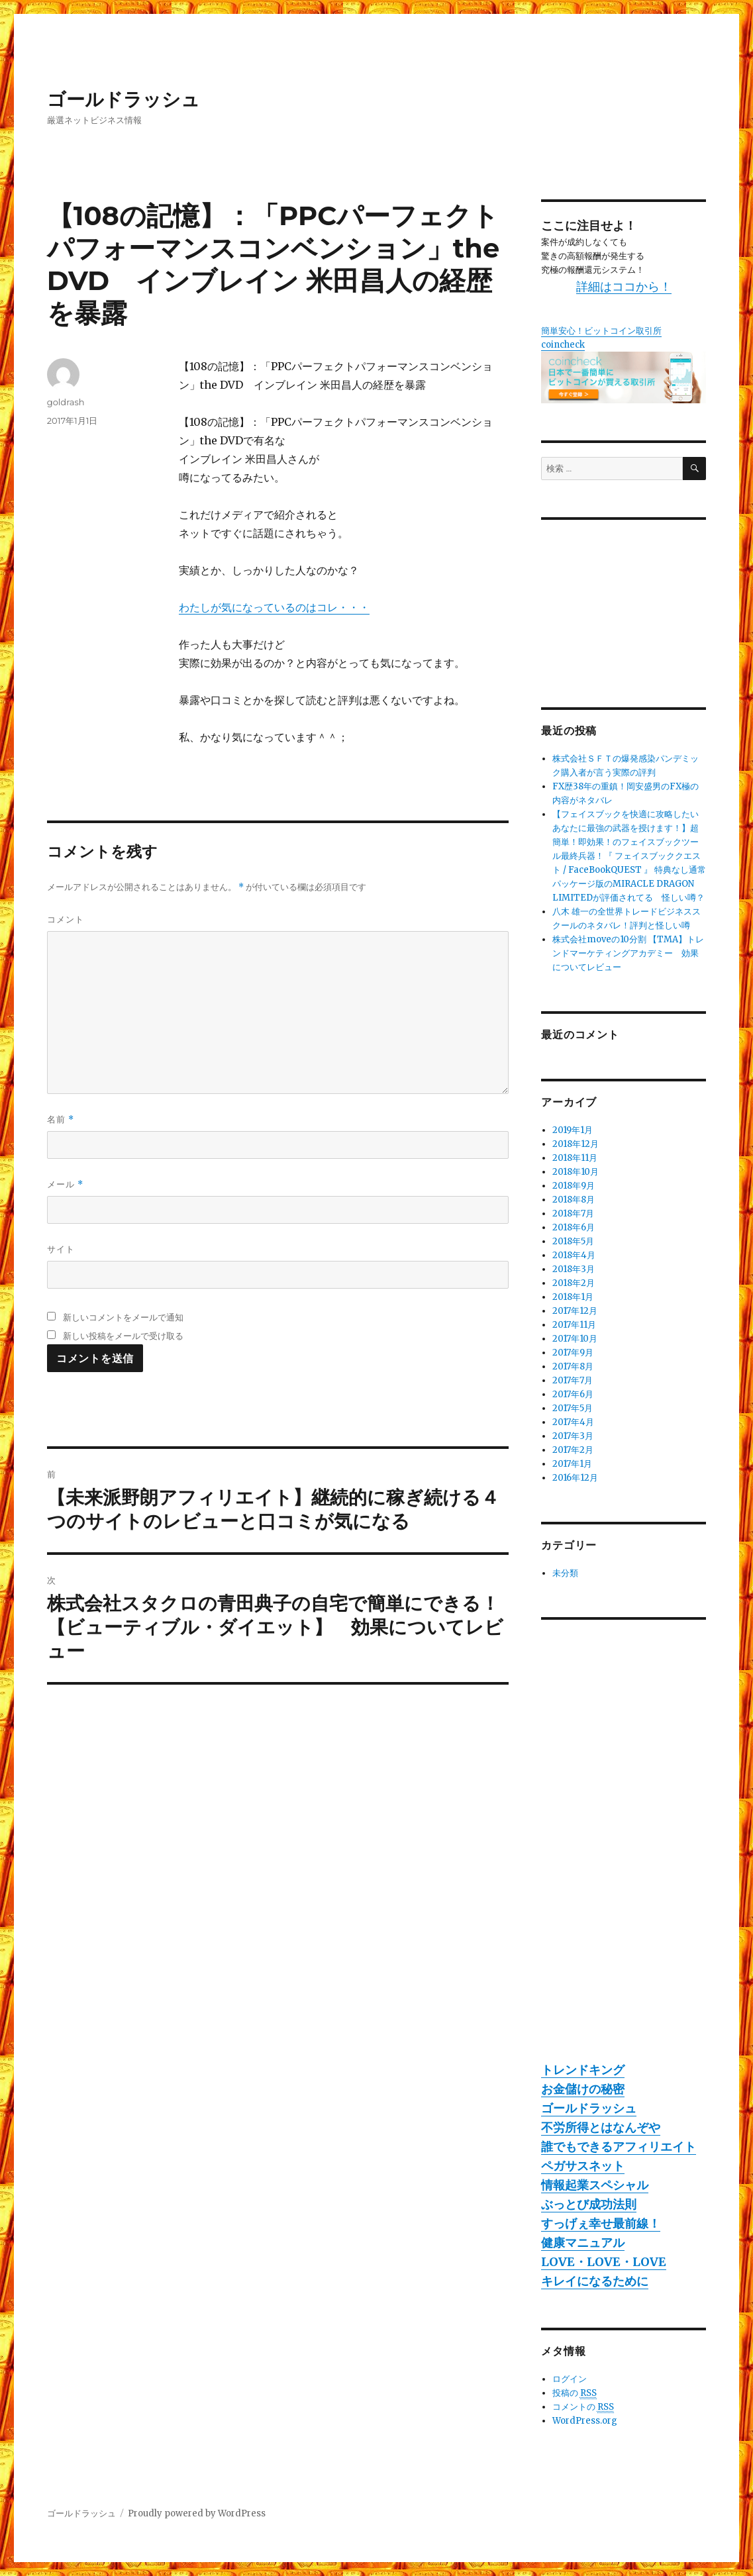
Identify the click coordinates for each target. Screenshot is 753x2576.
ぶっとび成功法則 (588, 2204)
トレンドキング (583, 2069)
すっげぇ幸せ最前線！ (600, 2223)
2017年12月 (574, 1310)
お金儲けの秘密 (583, 2089)
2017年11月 (574, 1324)
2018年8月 (573, 1199)
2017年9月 (572, 1352)
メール (65, 1184)
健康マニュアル (583, 2242)
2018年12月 (575, 1144)
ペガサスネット (583, 2165)
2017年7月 (572, 1380)
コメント (65, 919)
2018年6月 (573, 1227)
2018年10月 (575, 1171)
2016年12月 (575, 1477)
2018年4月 (573, 1255)
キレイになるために (594, 2281)
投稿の (574, 2393)
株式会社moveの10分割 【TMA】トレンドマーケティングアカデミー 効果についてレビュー (628, 953)
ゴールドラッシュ (123, 99)
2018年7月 (573, 1213)
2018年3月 (573, 1269)
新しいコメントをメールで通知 (123, 1317)
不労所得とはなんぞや (600, 2127)
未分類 (565, 1573)
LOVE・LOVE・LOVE (603, 2261)
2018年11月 (574, 1158)
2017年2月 (572, 1450)
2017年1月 (572, 1463)
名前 (60, 1119)
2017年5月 (572, 1408)
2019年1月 (572, 1130)
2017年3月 (572, 1436)
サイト (61, 1249)
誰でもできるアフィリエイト (618, 2146)
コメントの (583, 2407)
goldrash (66, 402)
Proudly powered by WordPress (197, 2513)
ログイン (569, 2379)
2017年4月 (573, 1422)
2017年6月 (572, 1394)
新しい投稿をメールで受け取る (123, 1335)
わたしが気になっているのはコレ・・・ (274, 607)
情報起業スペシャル (594, 2185)
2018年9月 (573, 1185)
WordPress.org (584, 2420)
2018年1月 (572, 1297)
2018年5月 (573, 1241)
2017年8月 (572, 1366)
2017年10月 (574, 1338)
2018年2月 (573, 1283)
